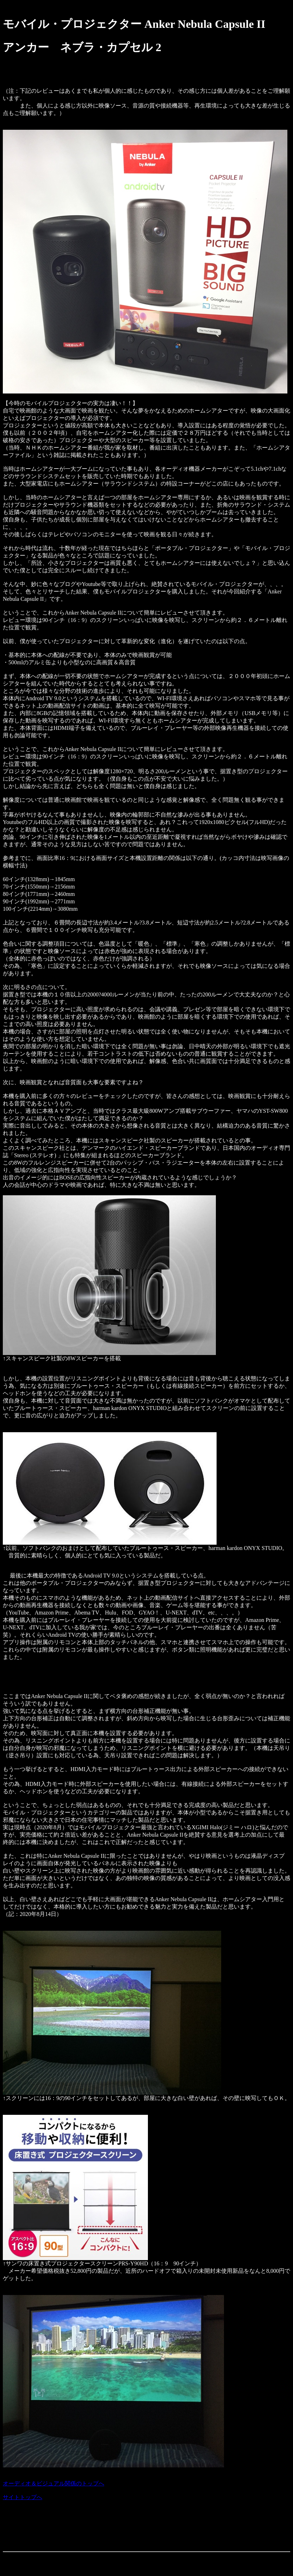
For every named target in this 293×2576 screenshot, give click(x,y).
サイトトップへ (22, 2497)
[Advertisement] (131, 2530)
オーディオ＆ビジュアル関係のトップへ (53, 2483)
